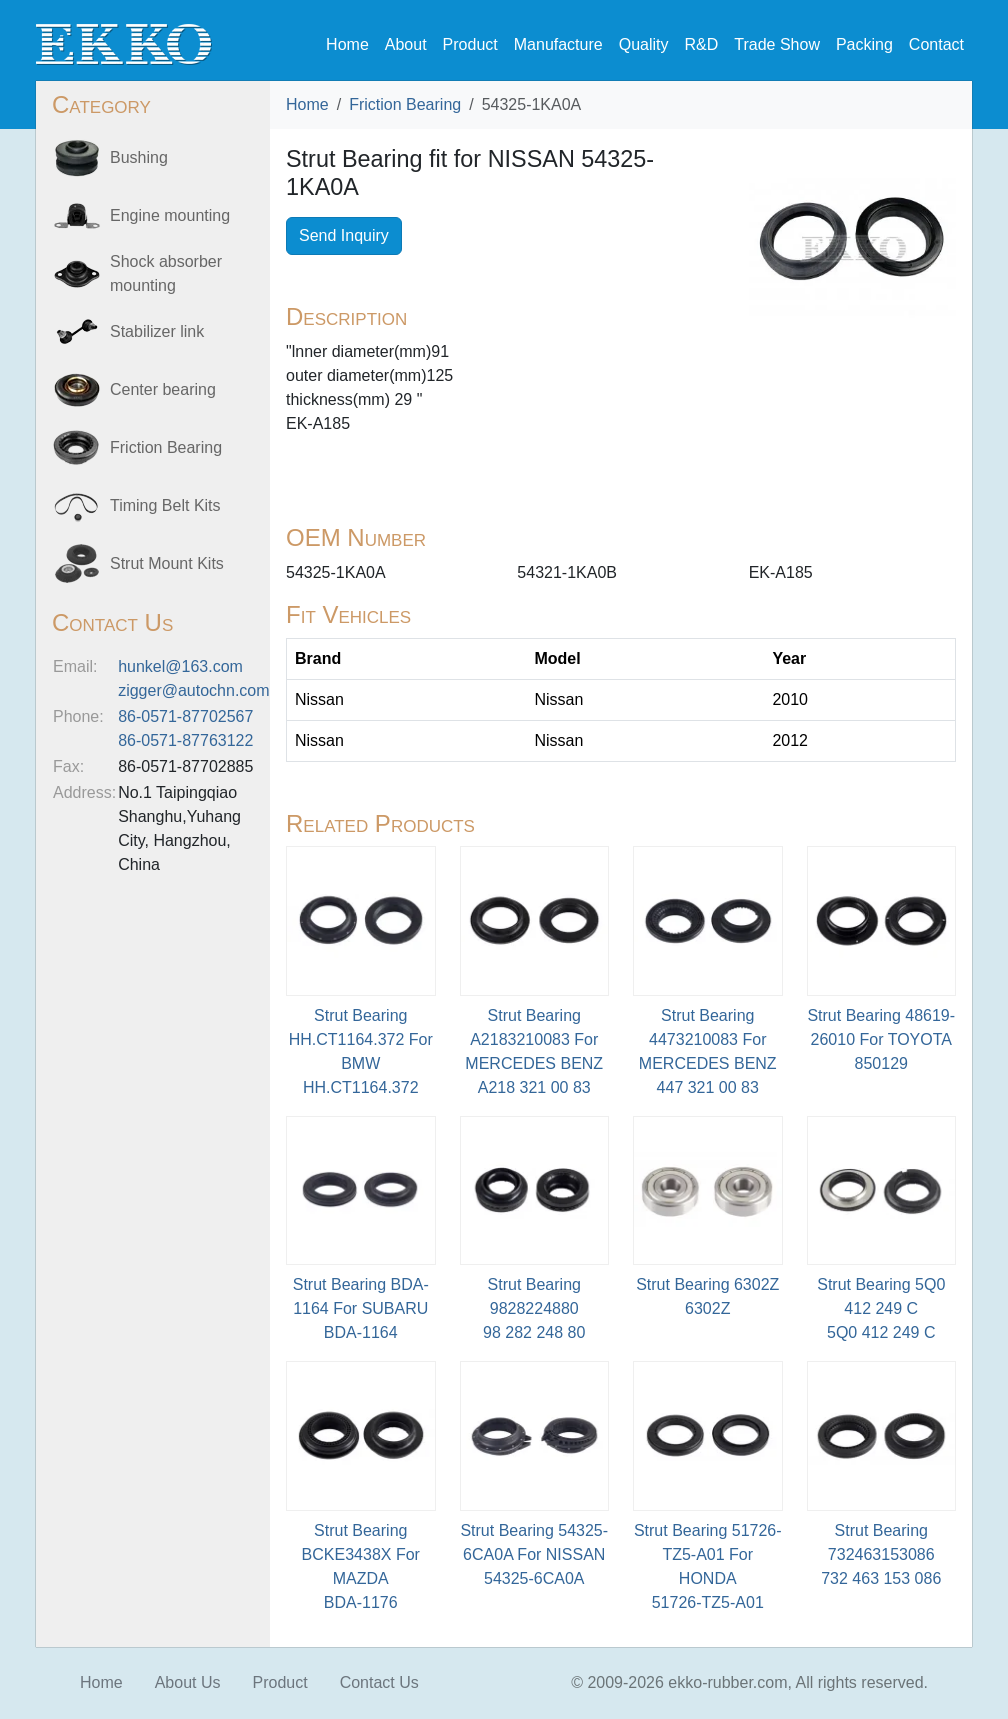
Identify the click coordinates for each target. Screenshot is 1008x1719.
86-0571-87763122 (185, 740)
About (406, 44)
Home (347, 44)
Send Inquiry (344, 235)
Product (470, 44)
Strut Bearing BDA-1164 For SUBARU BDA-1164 (361, 1308)
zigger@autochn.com (193, 690)
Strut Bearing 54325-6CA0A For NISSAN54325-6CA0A (534, 1554)
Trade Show (777, 44)
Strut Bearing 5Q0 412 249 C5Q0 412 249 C (881, 1308)
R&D (701, 44)
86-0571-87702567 (185, 716)
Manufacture (558, 44)
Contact (936, 44)
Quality (644, 44)
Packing (864, 44)
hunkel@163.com (180, 666)
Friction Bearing (405, 104)
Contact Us (379, 1682)
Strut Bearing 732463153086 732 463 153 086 (881, 1554)
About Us (188, 1682)
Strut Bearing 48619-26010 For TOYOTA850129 (881, 1039)
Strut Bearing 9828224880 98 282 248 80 (534, 1308)
